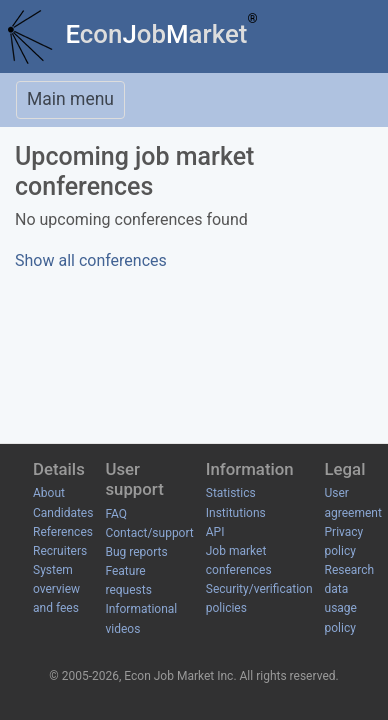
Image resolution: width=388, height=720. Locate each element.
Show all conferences (91, 260)
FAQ (116, 514)
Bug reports (136, 552)
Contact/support (149, 533)
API (215, 532)
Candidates (63, 513)
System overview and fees (56, 589)
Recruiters (60, 551)
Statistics (231, 493)
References (63, 532)
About (49, 493)
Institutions (236, 513)
